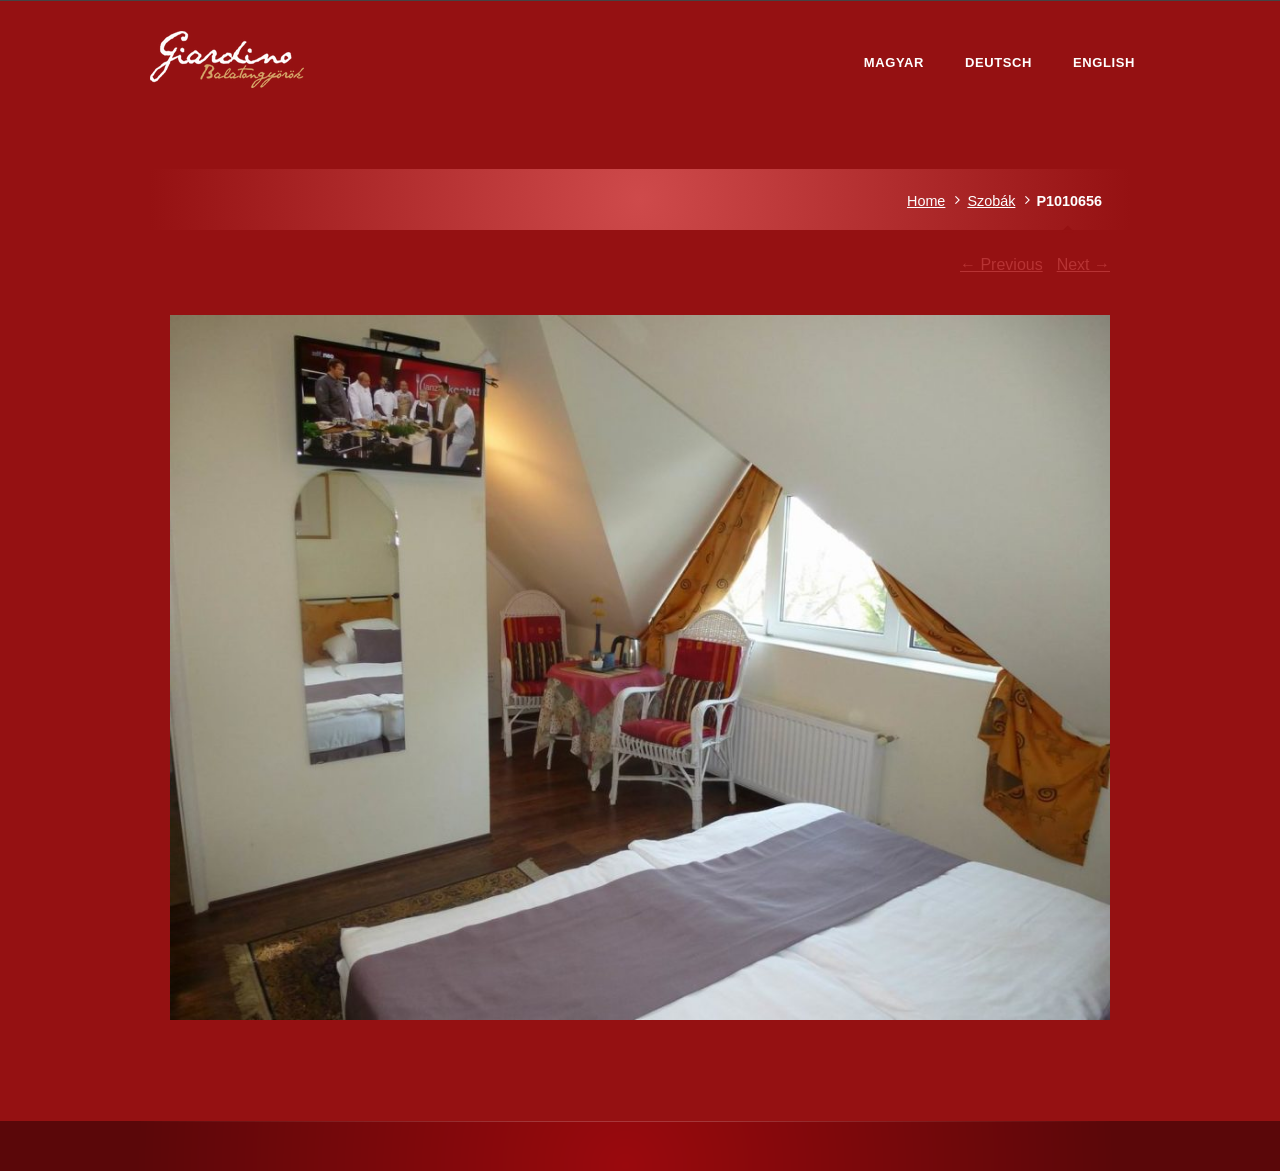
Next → (1083, 264)
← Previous (1001, 264)
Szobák (991, 201)
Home (926, 201)
